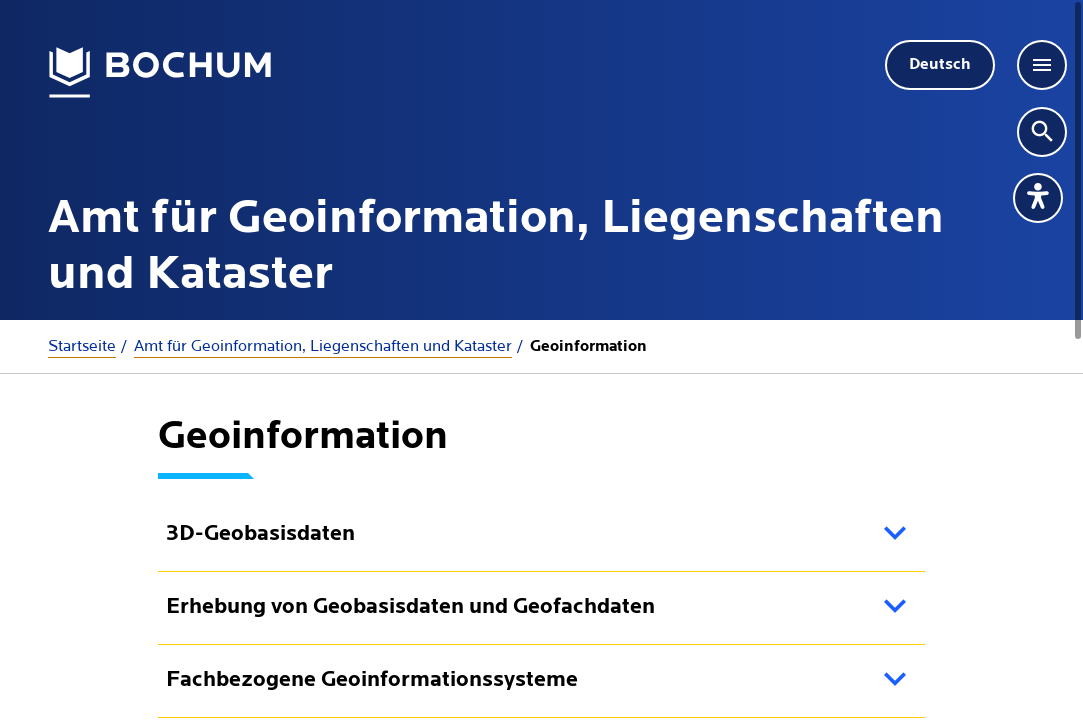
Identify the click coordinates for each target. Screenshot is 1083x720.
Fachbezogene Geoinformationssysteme (372, 680)
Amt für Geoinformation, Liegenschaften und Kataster (323, 346)
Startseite (82, 346)
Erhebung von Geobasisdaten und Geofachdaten (410, 607)
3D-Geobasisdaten (260, 534)
